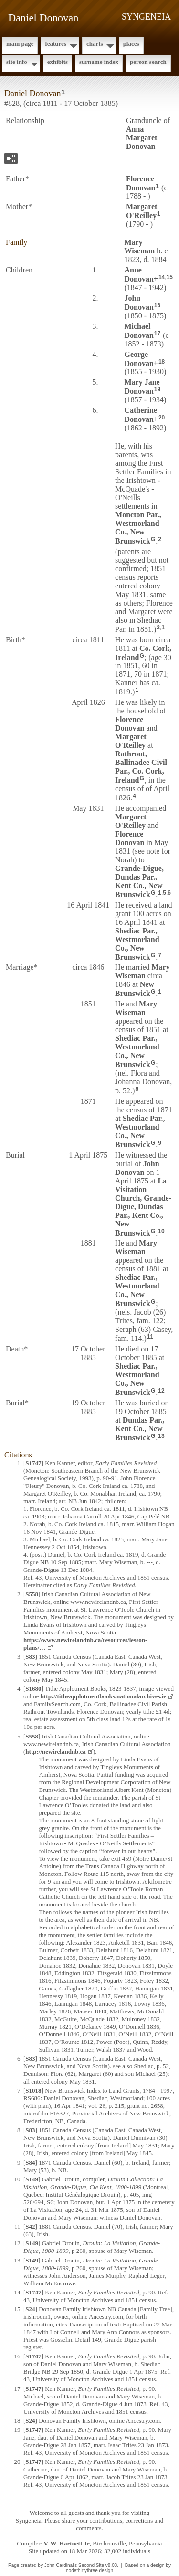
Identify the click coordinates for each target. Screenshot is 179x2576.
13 (161, 1436)
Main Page (19, 43)
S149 (31, 2179)
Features (55, 43)
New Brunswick (134, 988)
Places (131, 43)
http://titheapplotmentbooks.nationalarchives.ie (103, 1696)
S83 (30, 1656)
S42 (30, 2226)
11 (150, 1336)
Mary (139, 246)
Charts (94, 43)
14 (161, 277)
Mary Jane (141, 386)
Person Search (148, 61)
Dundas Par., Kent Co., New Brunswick (139, 1429)
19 (157, 389)
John (138, 302)
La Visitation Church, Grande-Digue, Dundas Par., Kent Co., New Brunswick (143, 1207)
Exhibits (57, 61)
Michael (138, 330)
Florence (140, 183)
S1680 (33, 1688)
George (138, 358)
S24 (30, 2309)
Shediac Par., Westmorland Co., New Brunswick (137, 944)
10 (161, 1231)
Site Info (16, 61)
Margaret (141, 211)
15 (170, 277)
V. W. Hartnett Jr (67, 2543)
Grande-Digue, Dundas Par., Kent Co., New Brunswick (139, 881)
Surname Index (98, 61)
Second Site (91, 2565)
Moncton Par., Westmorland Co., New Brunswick (138, 528)
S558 (31, 1594)
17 (157, 333)
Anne (138, 274)
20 (161, 417)
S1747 (33, 1462)
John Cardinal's (60, 2565)
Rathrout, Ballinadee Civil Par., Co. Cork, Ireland (141, 767)
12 (161, 1390)
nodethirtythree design (89, 2570)
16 (157, 305)
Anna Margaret (141, 137)
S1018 (33, 2090)
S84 (30, 2162)
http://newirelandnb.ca (55, 1751)
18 (161, 361)
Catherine (140, 414)
